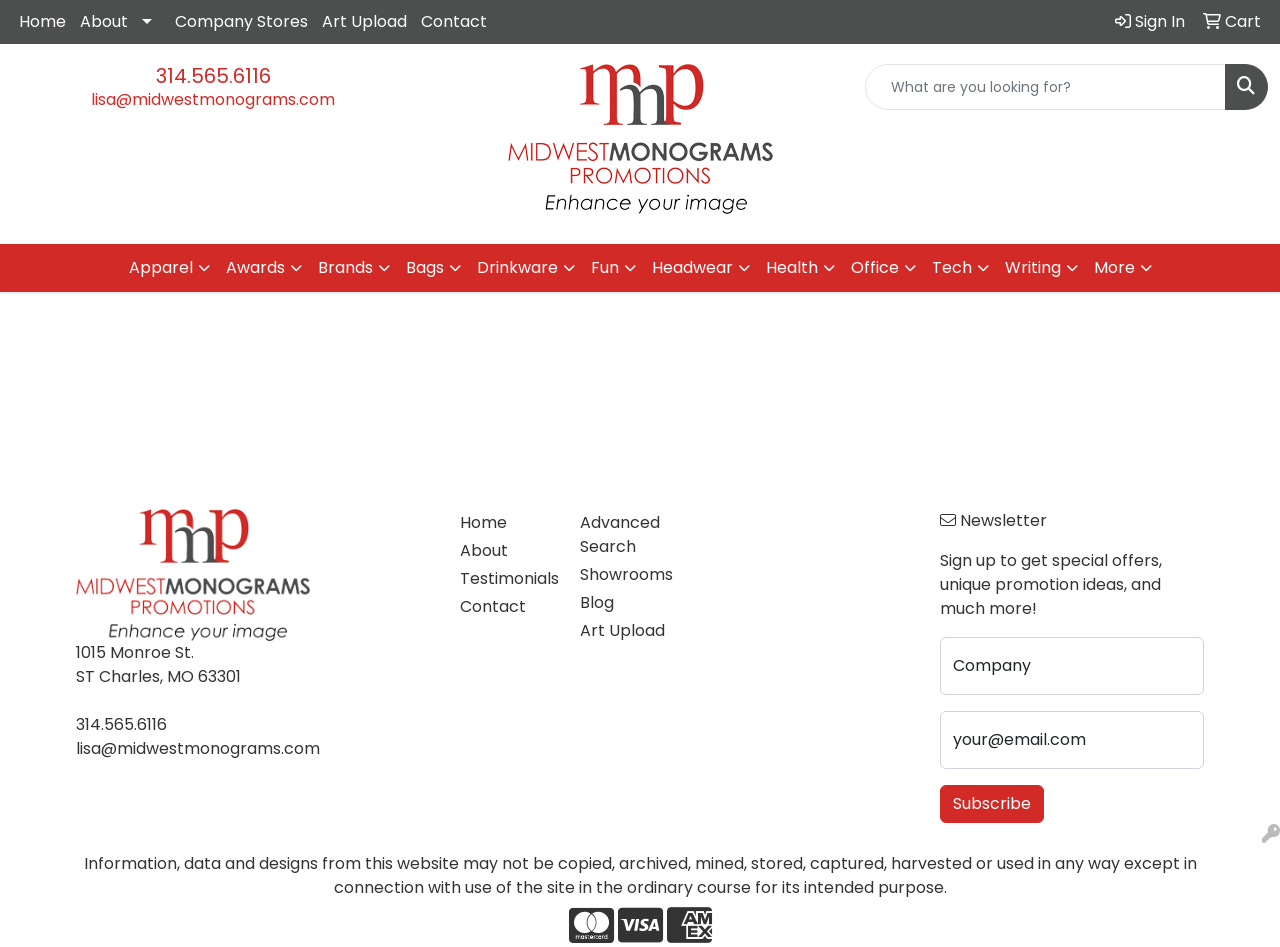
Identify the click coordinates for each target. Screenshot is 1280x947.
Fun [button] (605, 267)
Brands (345, 267)
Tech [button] (952, 267)
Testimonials (508, 578)
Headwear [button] (692, 267)
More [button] (1114, 267)
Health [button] (792, 267)
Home (42, 21)
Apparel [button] (161, 267)
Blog (597, 602)
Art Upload (364, 21)
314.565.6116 (213, 76)
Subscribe (992, 803)
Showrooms (626, 574)
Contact (454, 21)
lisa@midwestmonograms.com (213, 99)
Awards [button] (255, 267)
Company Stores (241, 21)
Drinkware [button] (517, 267)
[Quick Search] (1045, 87)
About (104, 21)
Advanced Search (620, 534)
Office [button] (875, 267)
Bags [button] (425, 267)
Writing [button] (1033, 267)
